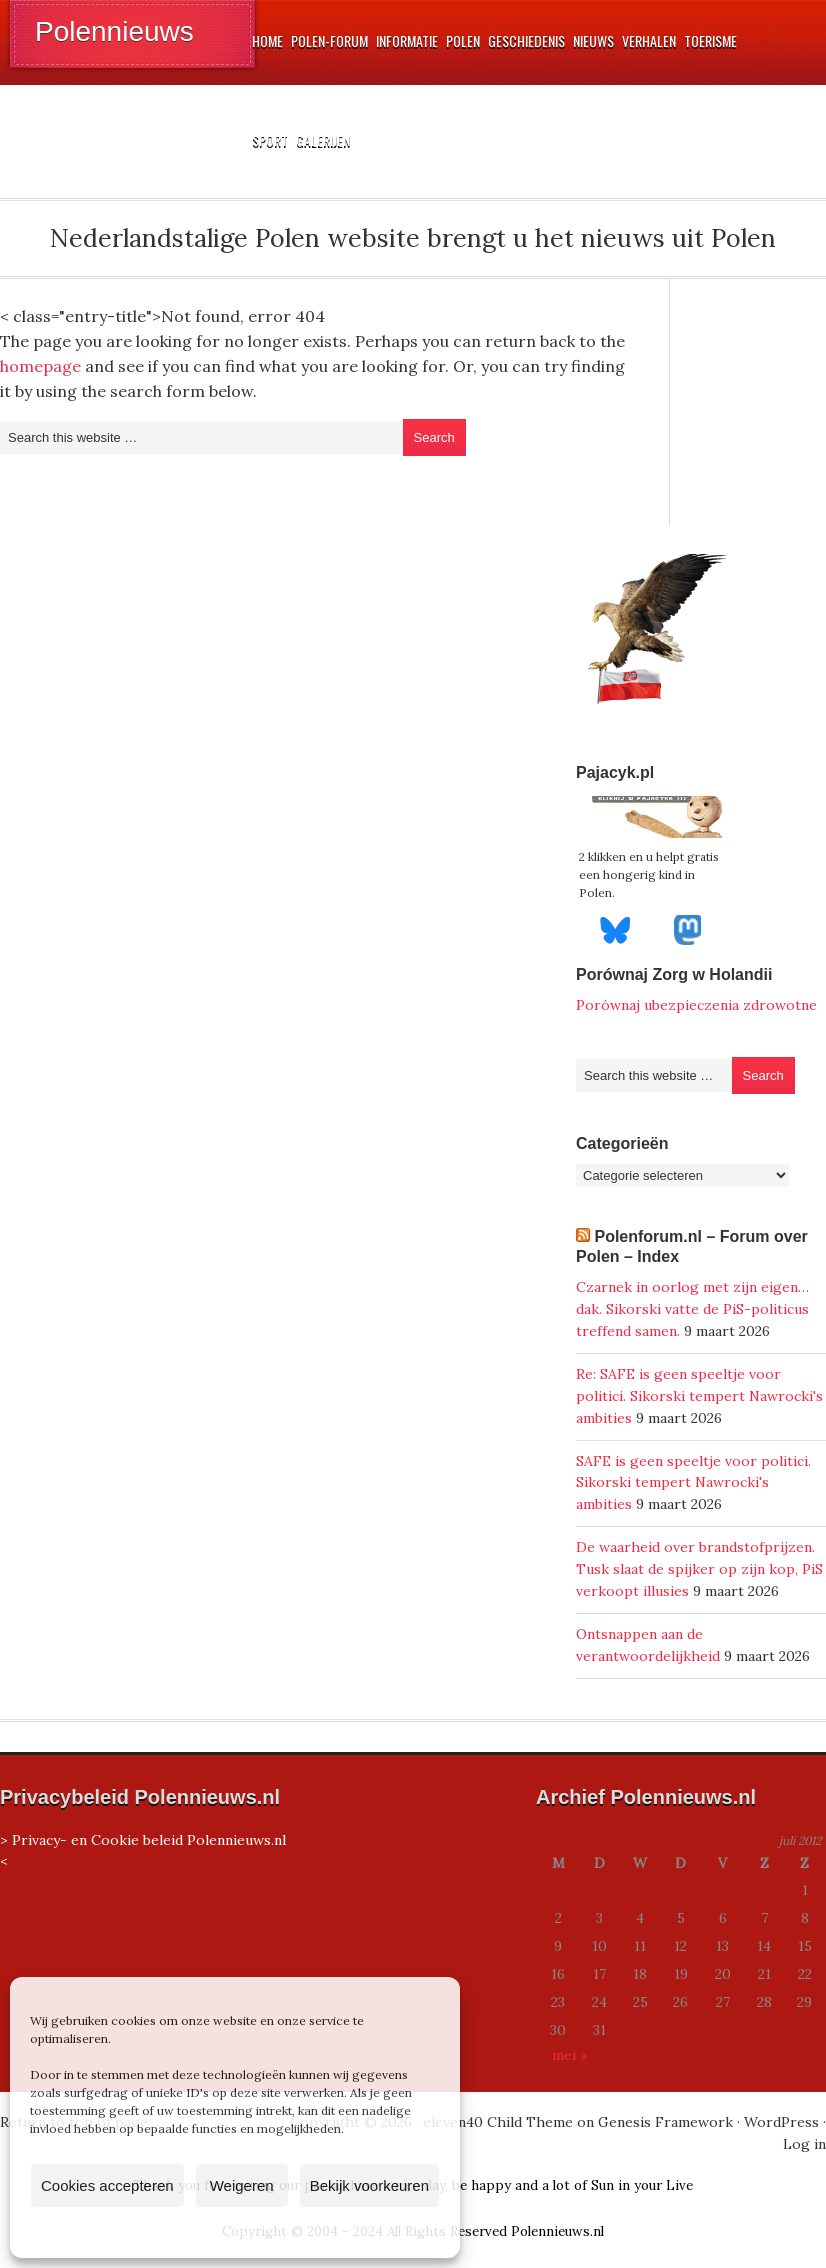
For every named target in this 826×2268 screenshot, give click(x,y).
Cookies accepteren (107, 2185)
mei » (569, 2055)
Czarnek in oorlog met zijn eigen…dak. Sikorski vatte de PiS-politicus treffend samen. (692, 1309)
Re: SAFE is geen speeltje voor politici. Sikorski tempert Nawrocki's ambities (699, 1396)
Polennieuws (114, 31)
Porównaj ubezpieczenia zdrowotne (696, 1005)
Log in (804, 2144)
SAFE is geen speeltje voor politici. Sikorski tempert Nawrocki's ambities (693, 1483)
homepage (40, 366)
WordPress (781, 2122)
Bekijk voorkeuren (369, 2185)
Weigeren (242, 2185)
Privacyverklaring (272, 2231)
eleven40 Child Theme (498, 2122)
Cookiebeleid (176, 2231)
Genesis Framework (665, 2122)
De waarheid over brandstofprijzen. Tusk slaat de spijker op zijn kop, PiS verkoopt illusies (699, 1569)
